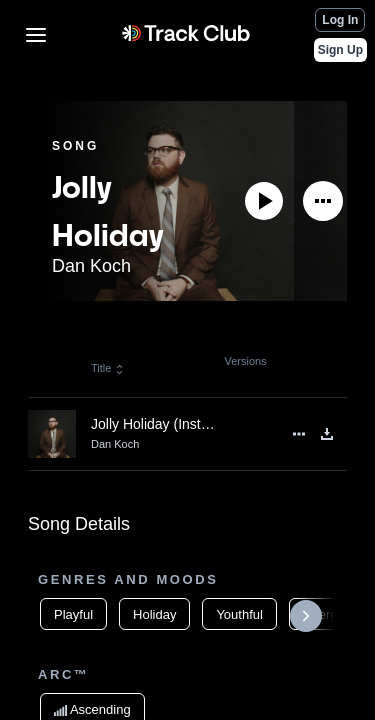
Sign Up (340, 50)
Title (108, 368)
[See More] (323, 201)
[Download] (327, 434)
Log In (340, 20)
